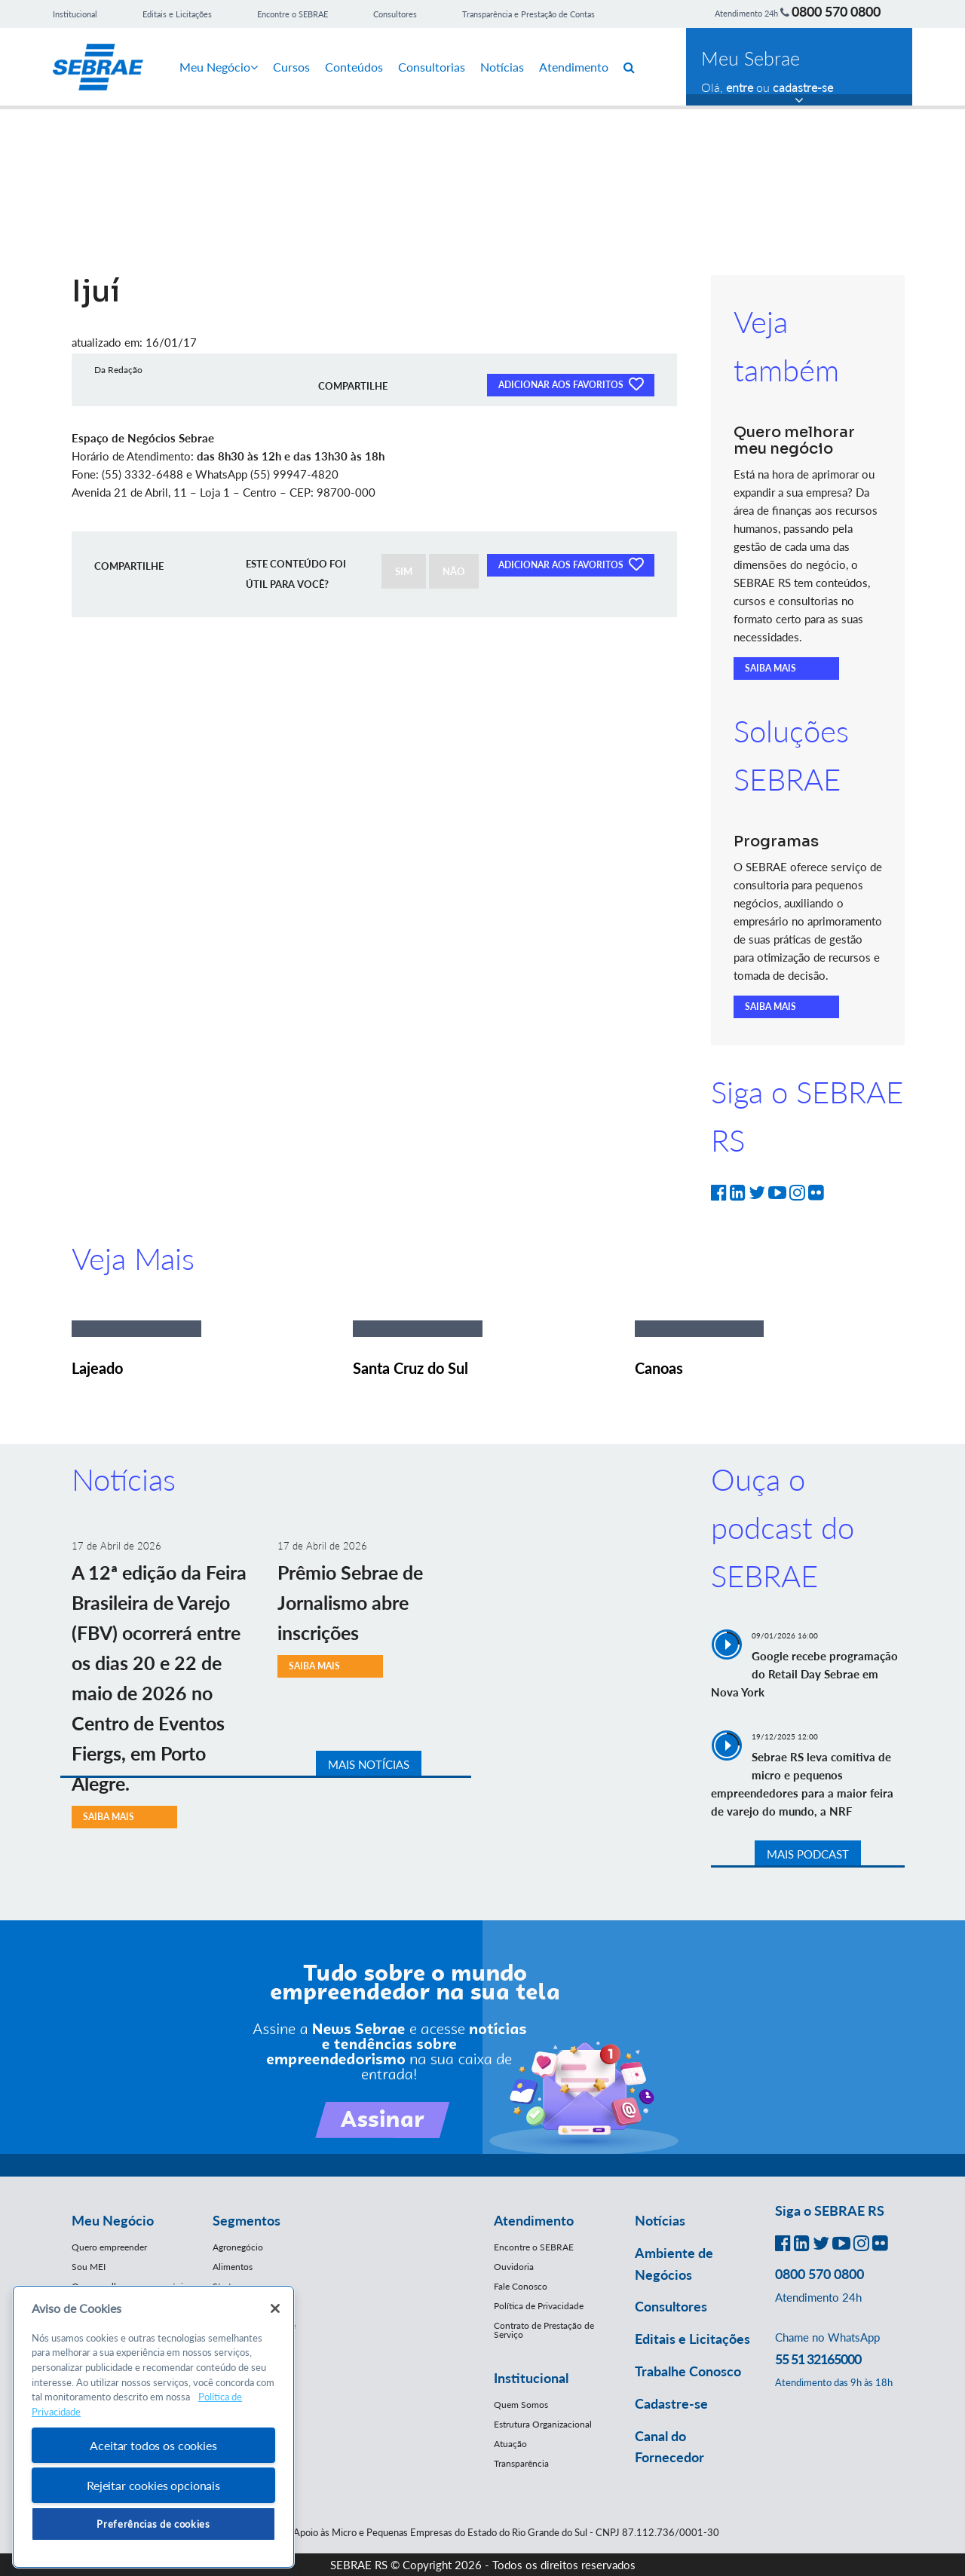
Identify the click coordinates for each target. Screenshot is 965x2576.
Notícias (502, 67)
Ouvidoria (514, 2266)
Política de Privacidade (539, 2305)
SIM (403, 571)
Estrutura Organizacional (543, 2424)
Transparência (521, 2463)
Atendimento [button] (534, 2220)
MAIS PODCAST (808, 1854)
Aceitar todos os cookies (153, 2445)
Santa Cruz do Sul (410, 1368)
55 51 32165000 (818, 2359)
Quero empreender (109, 2247)
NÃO (454, 571)
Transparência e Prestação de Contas (528, 14)
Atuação (510, 2443)
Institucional (75, 14)
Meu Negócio (218, 67)
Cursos (291, 67)
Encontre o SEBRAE (292, 14)
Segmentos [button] (246, 2220)
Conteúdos (354, 67)
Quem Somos (521, 2404)
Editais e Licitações (177, 14)
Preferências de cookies (153, 2524)
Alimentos (233, 2266)
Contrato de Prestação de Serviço (544, 2330)
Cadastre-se (671, 2403)
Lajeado (97, 1368)
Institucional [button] (531, 2377)
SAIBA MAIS (770, 668)
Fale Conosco (520, 2286)
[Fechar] (275, 2308)
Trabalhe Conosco (688, 2371)
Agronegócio (238, 2247)
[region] (153, 2427)
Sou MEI (89, 2266)
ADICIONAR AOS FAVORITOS (570, 383)
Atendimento (573, 67)
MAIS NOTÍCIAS (368, 1764)
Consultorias (431, 67)
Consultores (395, 14)
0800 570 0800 (836, 11)
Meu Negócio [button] (113, 2220)
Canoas (659, 1368)
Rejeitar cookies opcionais (153, 2485)
